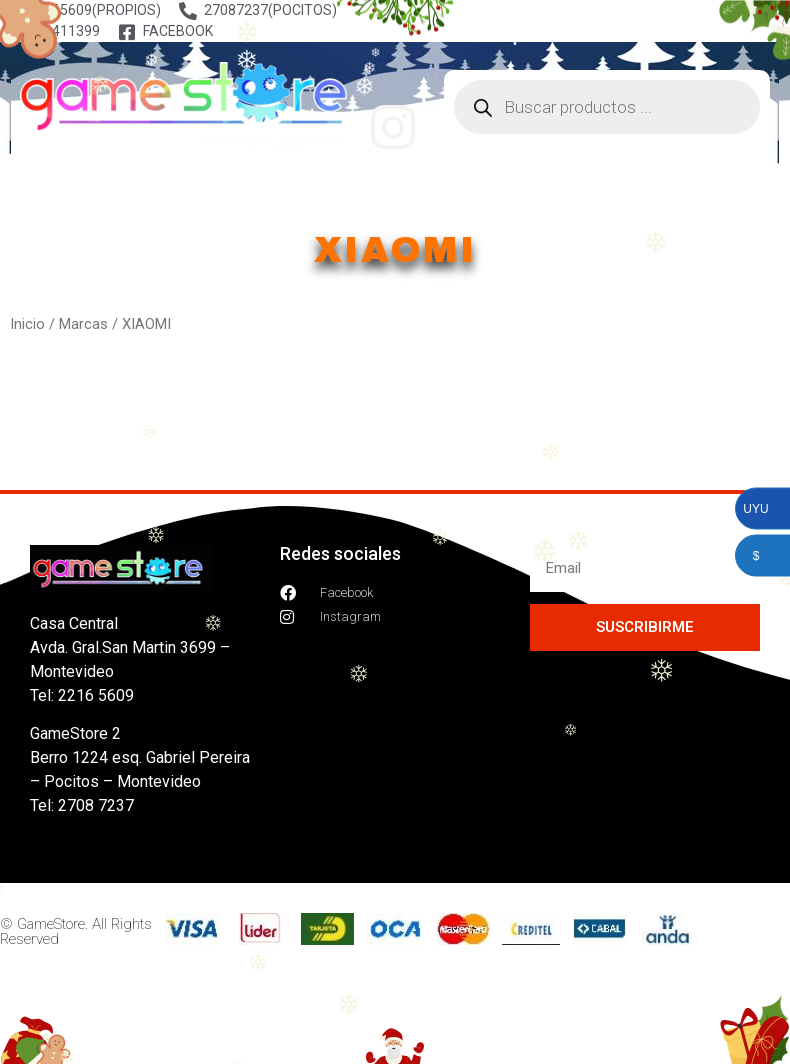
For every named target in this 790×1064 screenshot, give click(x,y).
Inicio (27, 324)
